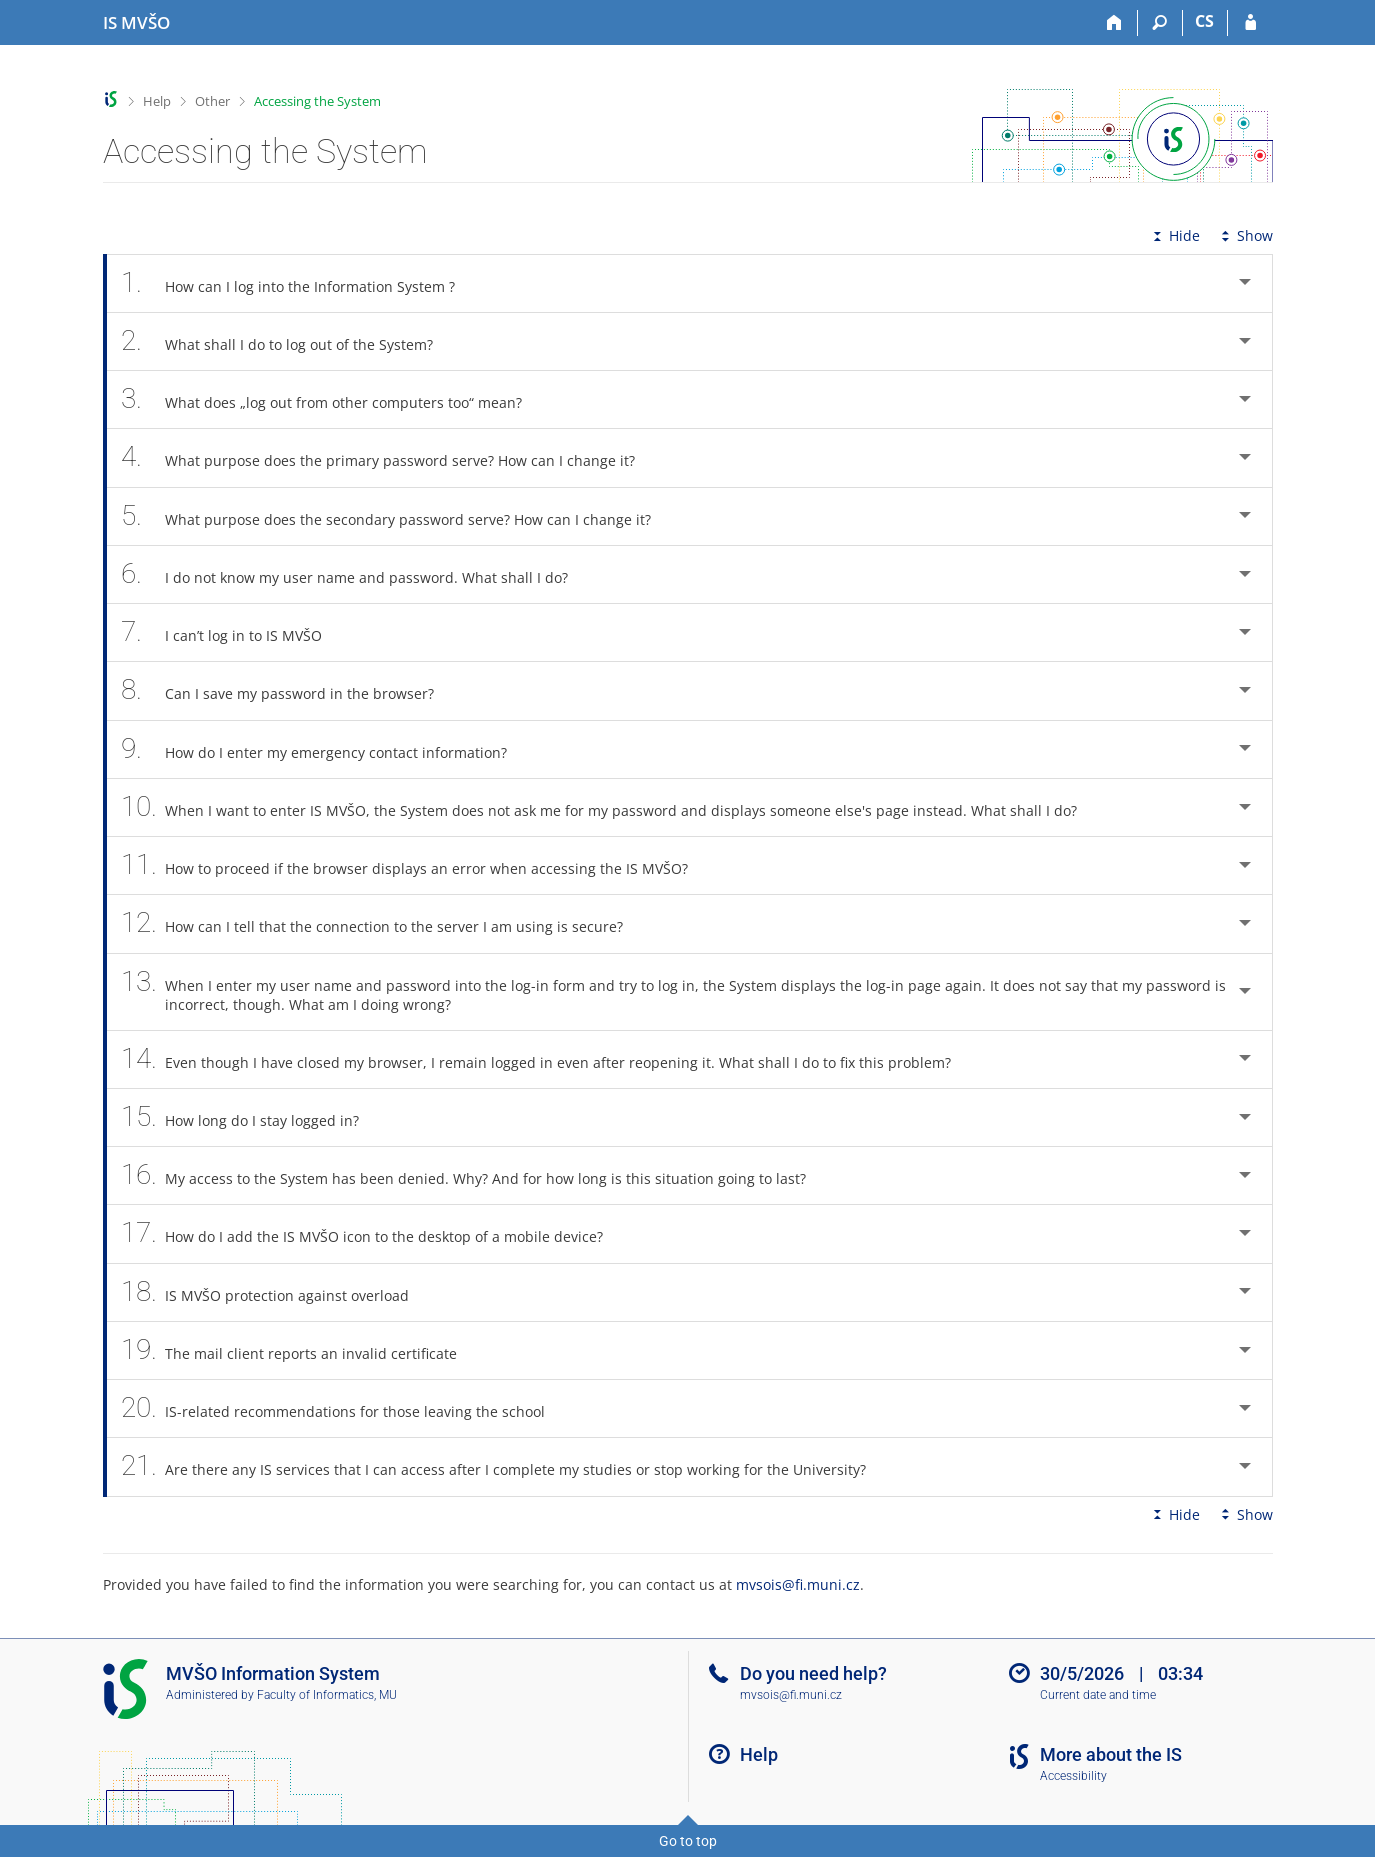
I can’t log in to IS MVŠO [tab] (233, 632)
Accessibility (1073, 1776)
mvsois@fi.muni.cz (798, 1584)
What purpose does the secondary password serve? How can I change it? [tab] (397, 516)
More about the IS (1111, 1754)
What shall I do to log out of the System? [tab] (288, 341)
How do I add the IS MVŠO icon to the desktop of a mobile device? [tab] (373, 1233)
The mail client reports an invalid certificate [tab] (300, 1350)
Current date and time (1098, 1695)
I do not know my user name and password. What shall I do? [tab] (356, 574)
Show (1245, 235)
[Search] (1160, 23)
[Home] (1115, 23)
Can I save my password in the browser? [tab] (289, 690)
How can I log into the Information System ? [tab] (299, 283)
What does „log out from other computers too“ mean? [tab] (333, 399)
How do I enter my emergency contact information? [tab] (325, 749)
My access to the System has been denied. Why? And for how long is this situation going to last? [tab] (475, 1175)
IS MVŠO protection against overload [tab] (276, 1292)
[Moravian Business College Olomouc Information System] (136, 23)
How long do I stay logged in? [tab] (251, 1117)
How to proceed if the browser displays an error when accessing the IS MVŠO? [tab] (416, 865)
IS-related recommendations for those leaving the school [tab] (344, 1408)
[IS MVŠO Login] (1250, 23)
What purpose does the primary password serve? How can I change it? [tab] (389, 457)
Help (157, 101)
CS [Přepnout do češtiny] (1204, 21)
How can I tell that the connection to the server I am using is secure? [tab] (383, 923)
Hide (1174, 235)
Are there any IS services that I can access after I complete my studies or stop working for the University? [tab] (505, 1466)
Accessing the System (317, 101)
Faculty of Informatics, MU (327, 1695)
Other (212, 101)
